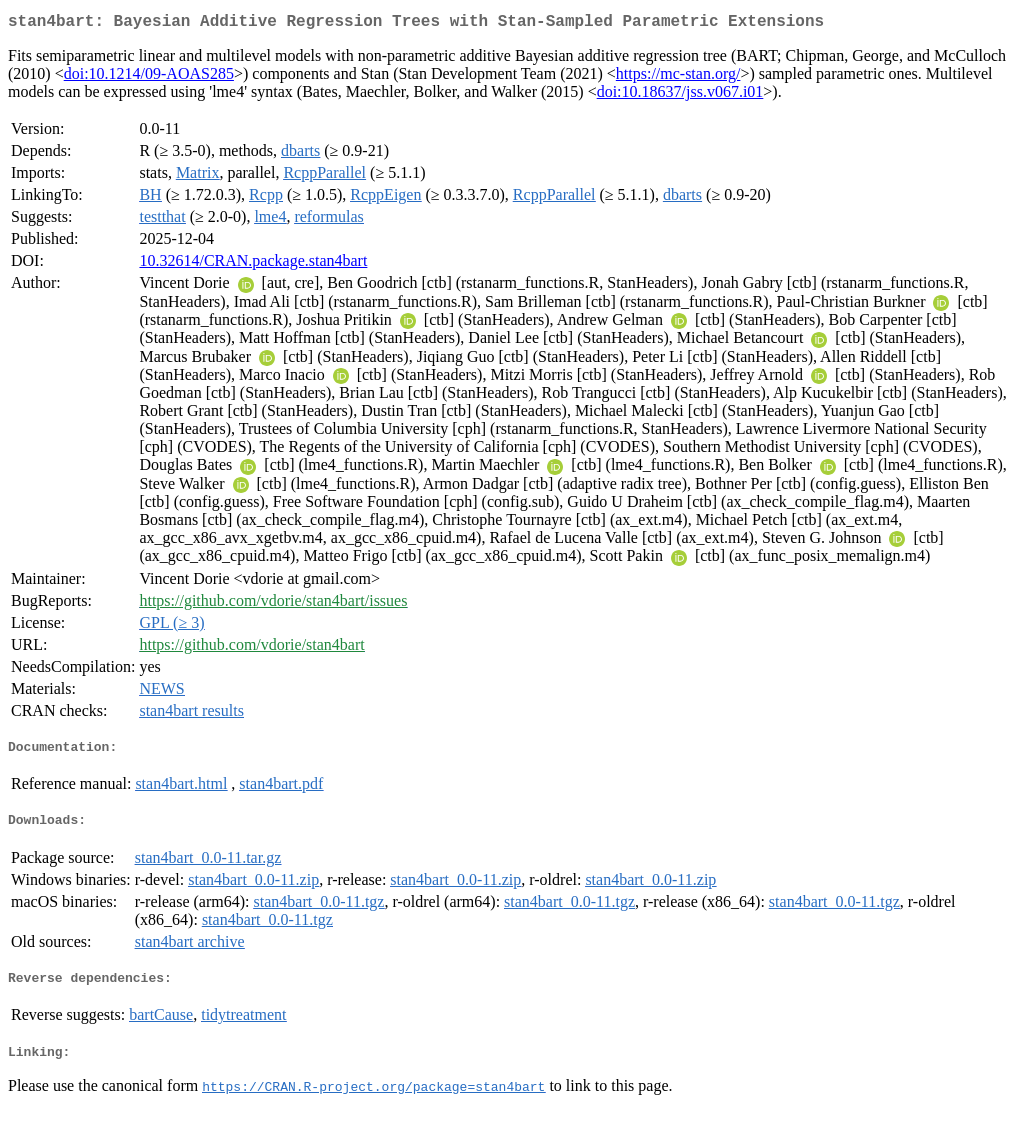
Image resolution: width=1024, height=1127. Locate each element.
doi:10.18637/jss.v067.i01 (680, 95)
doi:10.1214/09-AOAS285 (149, 77)
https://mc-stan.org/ (678, 77)
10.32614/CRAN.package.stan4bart (253, 264)
